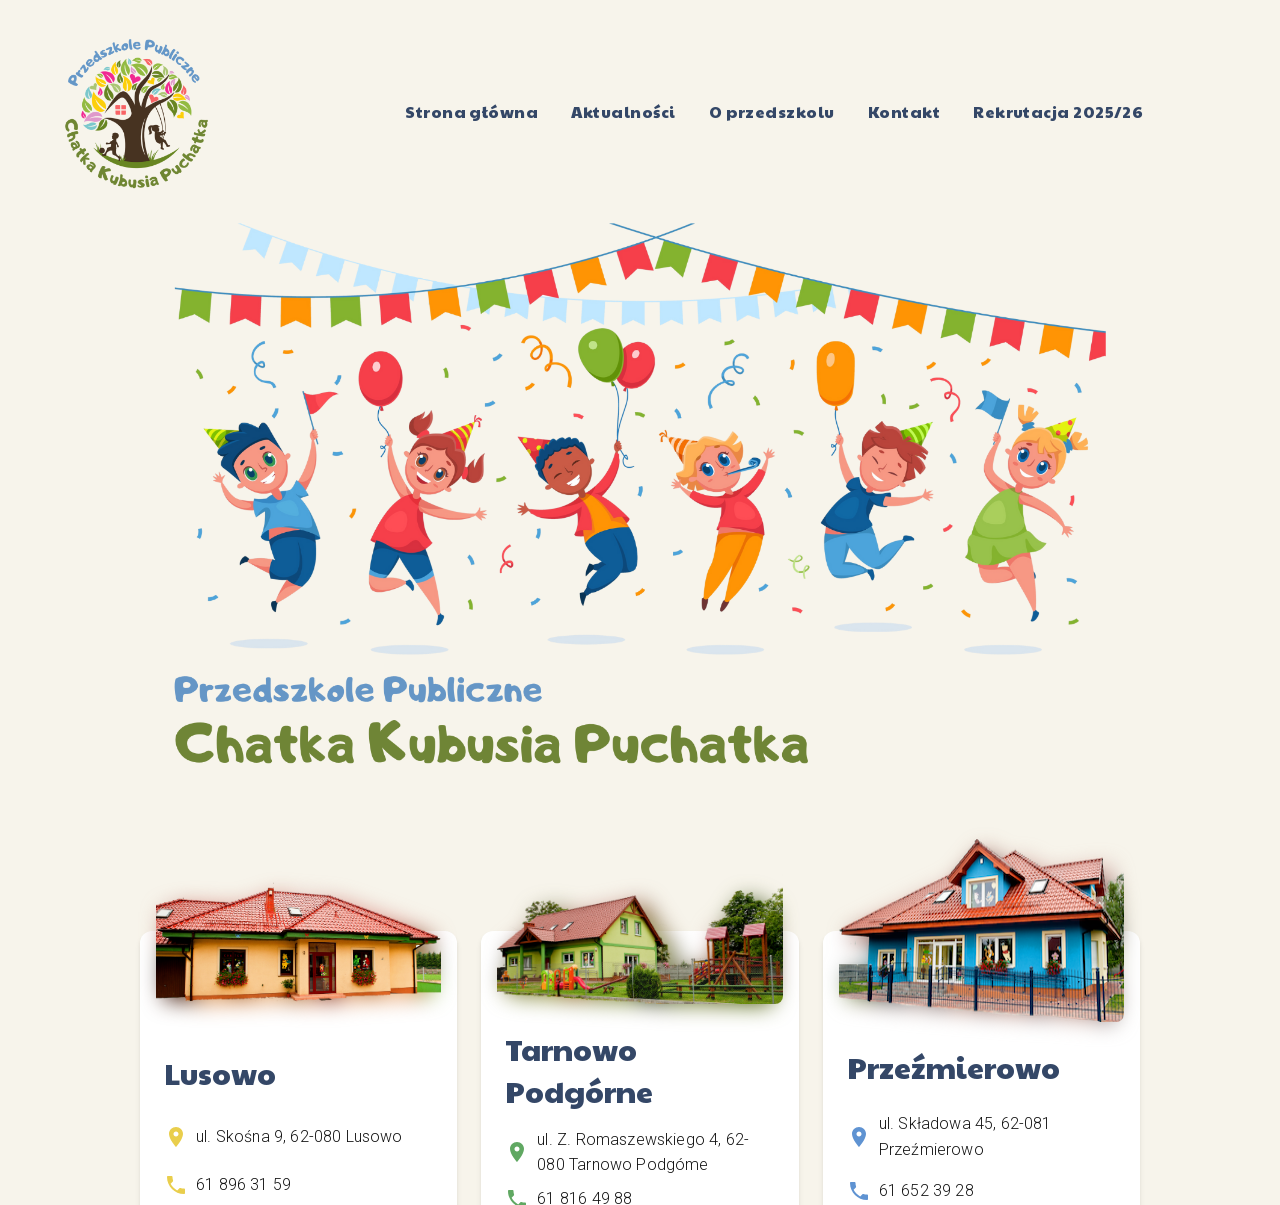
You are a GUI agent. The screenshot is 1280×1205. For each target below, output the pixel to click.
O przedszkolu (771, 112)
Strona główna (472, 112)
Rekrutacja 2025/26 (1058, 112)
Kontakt (903, 112)
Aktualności (623, 112)
